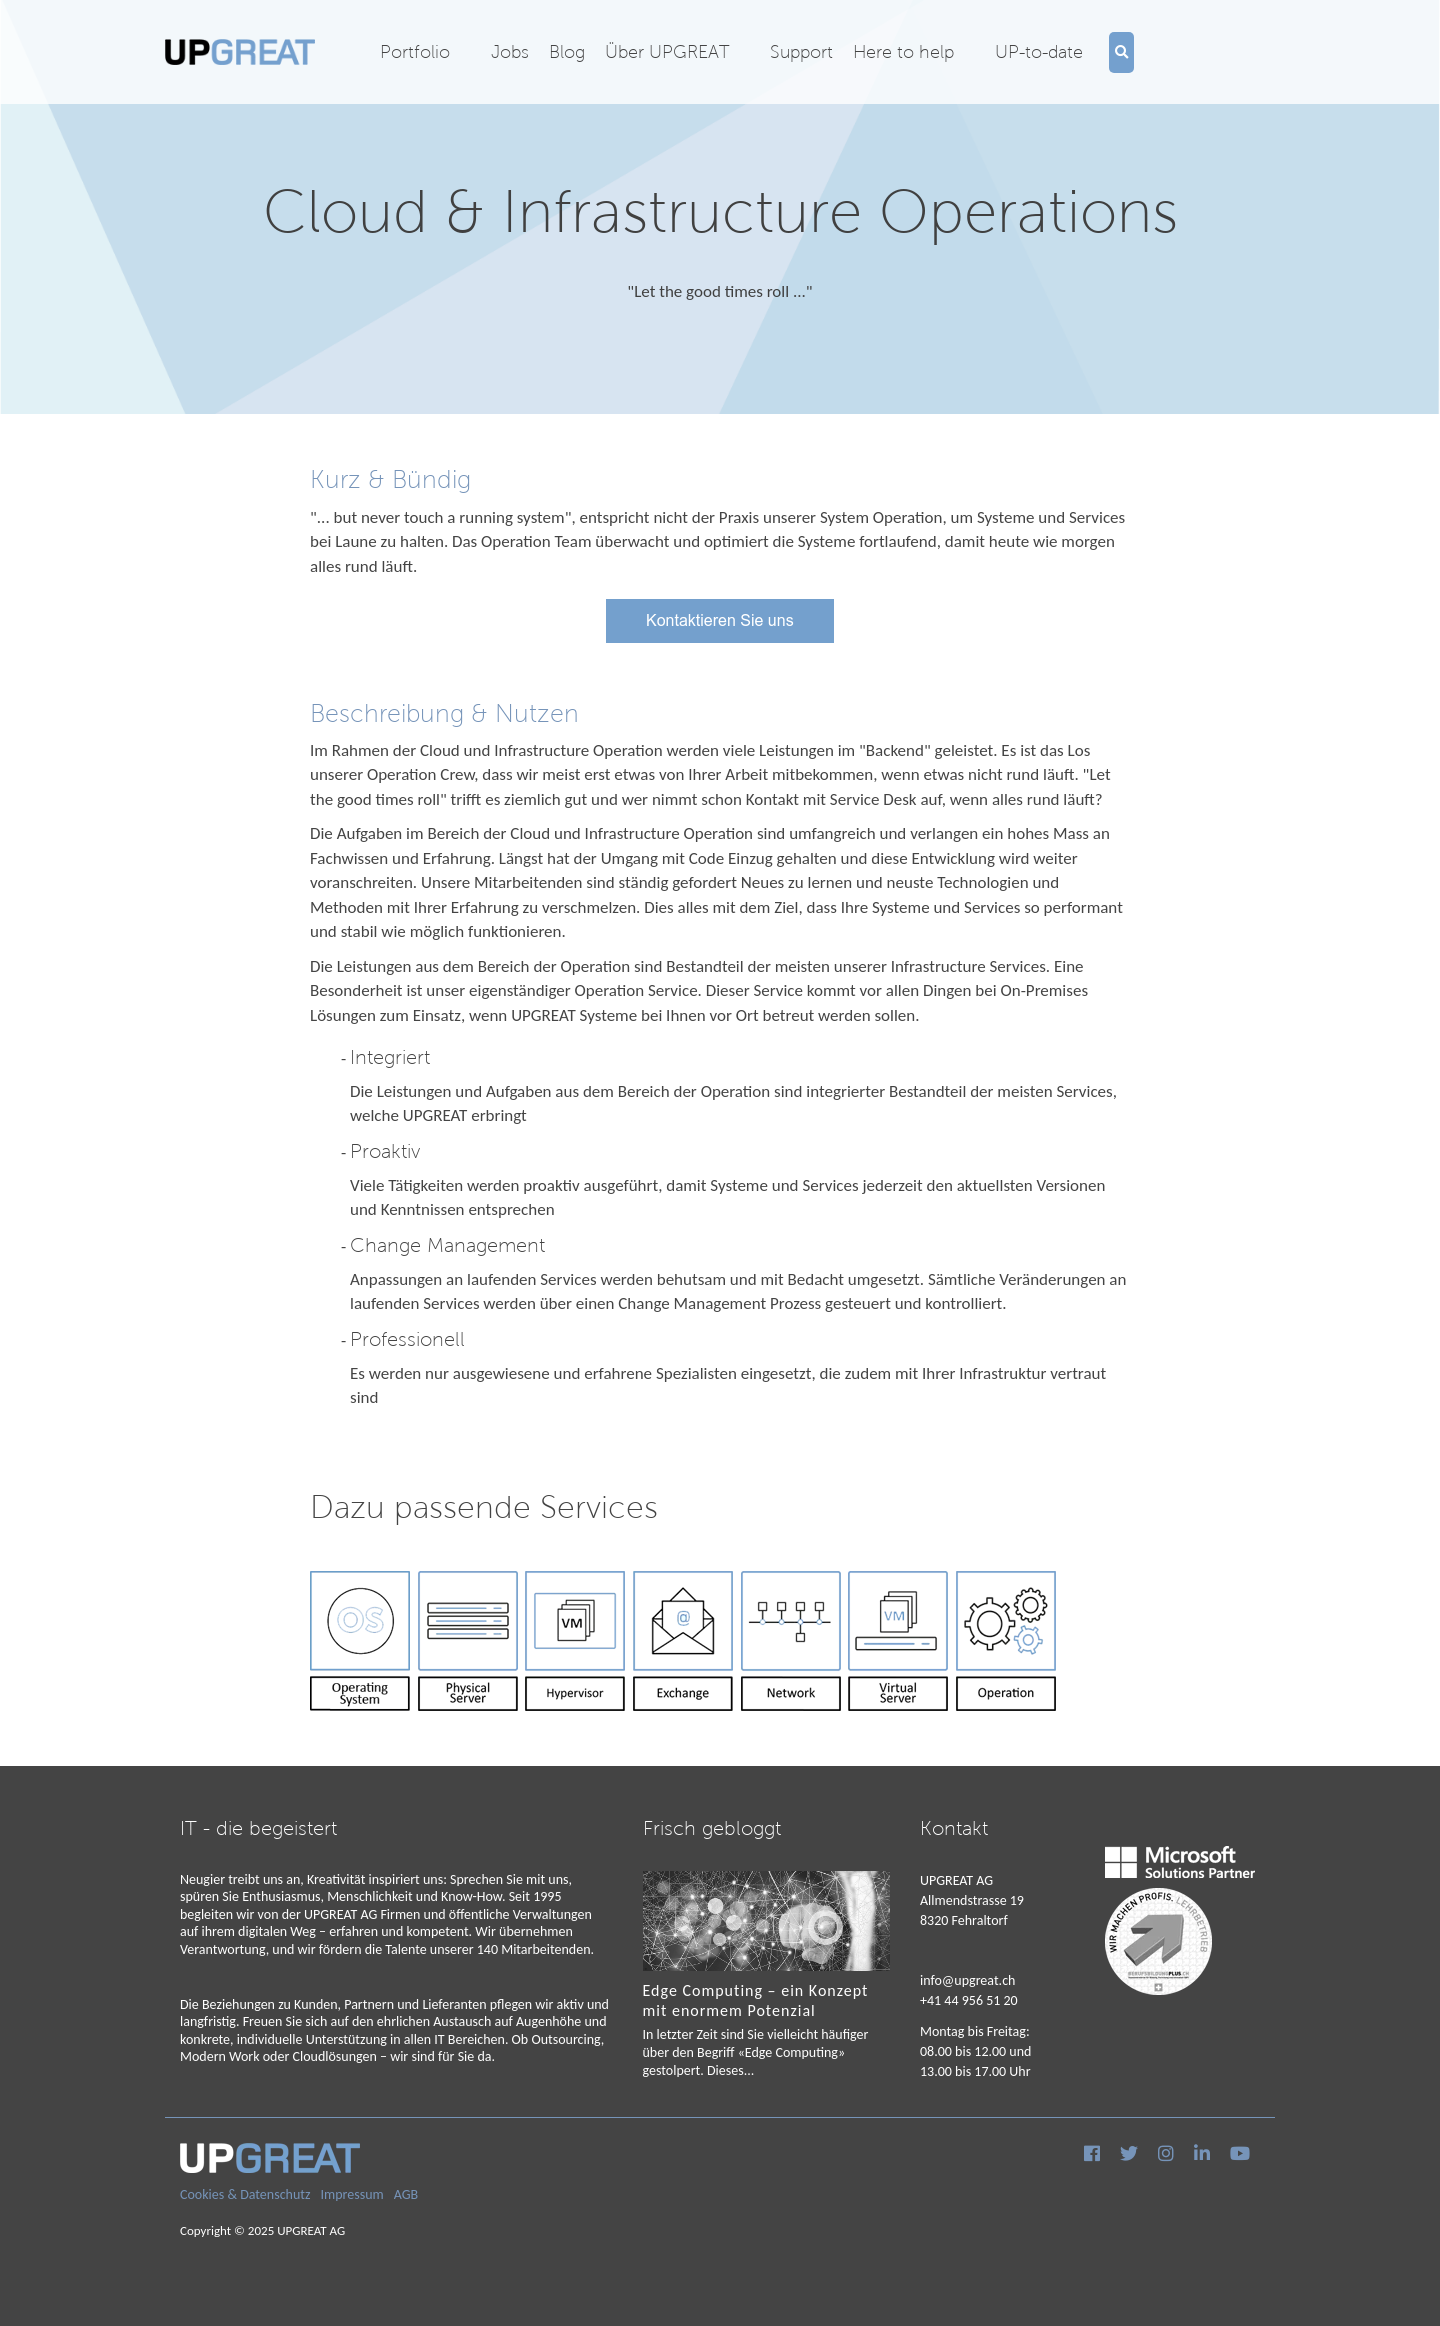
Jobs (510, 51)
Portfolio (415, 51)
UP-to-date (1039, 51)
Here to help (903, 51)
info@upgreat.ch (967, 1980)
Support (801, 51)
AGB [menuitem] (406, 2194)
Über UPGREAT (667, 51)
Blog (567, 51)
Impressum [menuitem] (352, 2194)
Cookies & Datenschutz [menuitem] (245, 2194)
